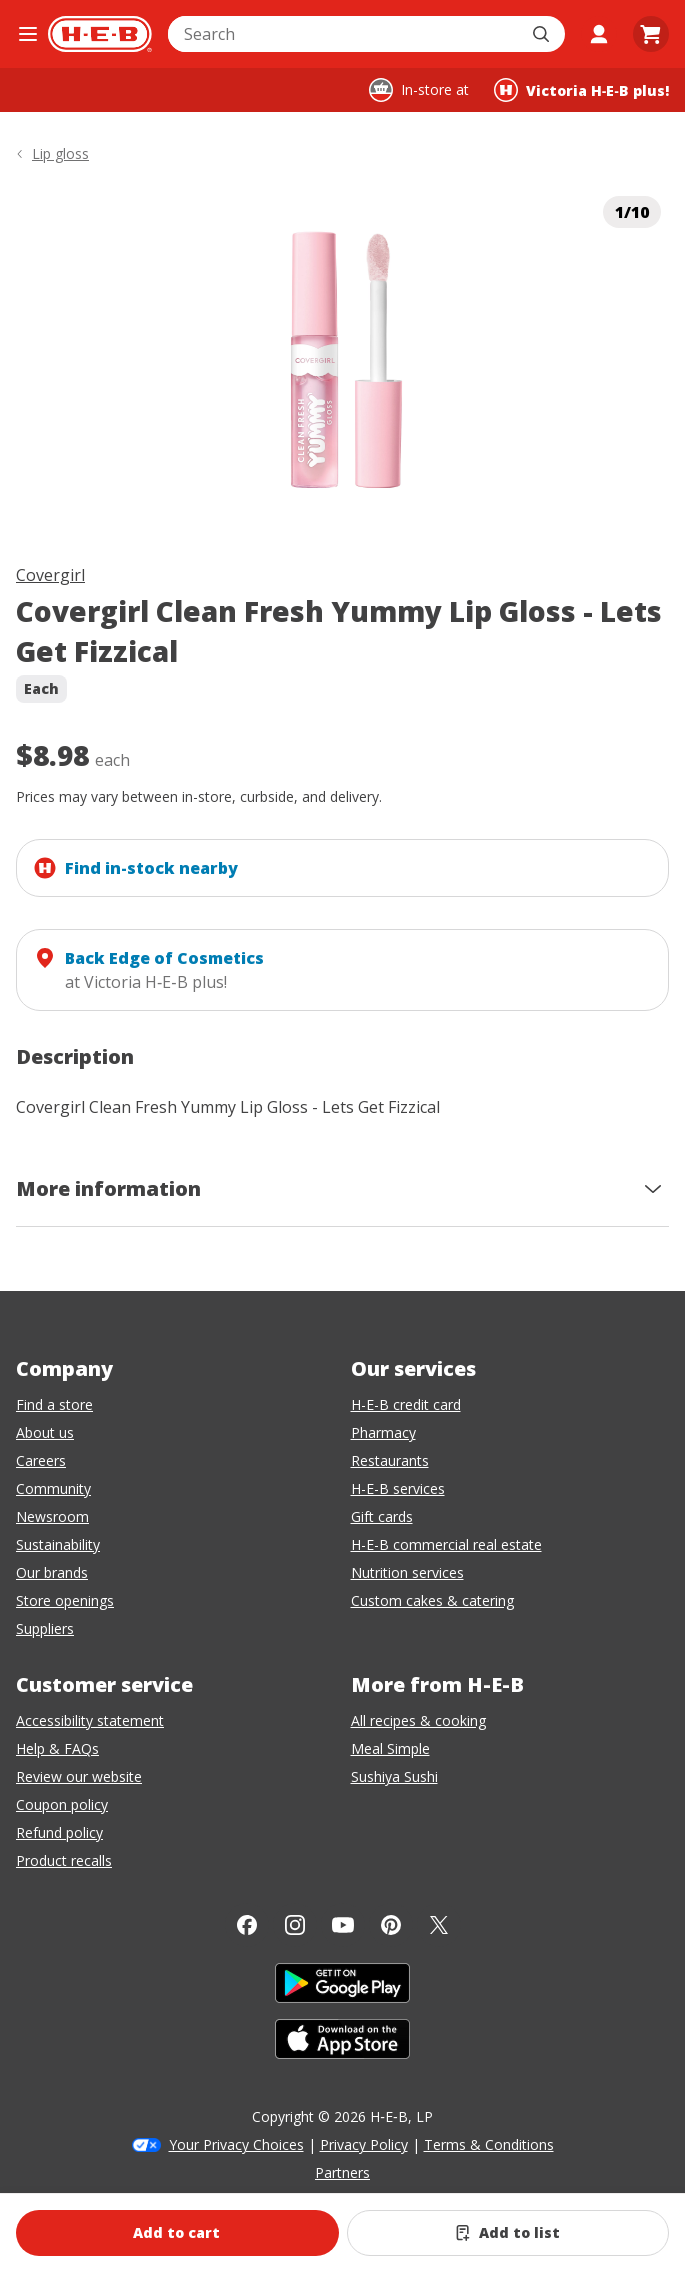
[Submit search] (543, 34)
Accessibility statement (90, 1720)
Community (53, 1488)
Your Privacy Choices (236, 2144)
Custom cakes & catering (432, 1600)
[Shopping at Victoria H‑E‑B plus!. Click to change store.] (581, 90)
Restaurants (390, 1460)
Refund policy (59, 1832)
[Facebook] (247, 1925)
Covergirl (50, 575)
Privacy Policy (364, 2144)
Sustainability (58, 1544)
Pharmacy (383, 1432)
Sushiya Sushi (394, 1776)
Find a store (54, 1404)
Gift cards (382, 1516)
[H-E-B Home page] (100, 34)
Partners (342, 2172)
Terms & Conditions (489, 2144)
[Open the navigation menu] (28, 34)
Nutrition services (407, 1572)
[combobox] (344, 34)
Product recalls (64, 1860)
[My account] (599, 34)
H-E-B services (398, 1488)
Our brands (52, 1572)
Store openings (65, 1600)
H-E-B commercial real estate (446, 1544)
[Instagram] (295, 1925)
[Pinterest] (391, 1925)
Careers (41, 1460)
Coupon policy (62, 1804)
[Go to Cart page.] (651, 34)
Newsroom (52, 1516)
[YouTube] (343, 1925)
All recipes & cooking (418, 1720)
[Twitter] (439, 1925)
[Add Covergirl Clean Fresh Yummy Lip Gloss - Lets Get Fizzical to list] (508, 2233)
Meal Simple (390, 1748)
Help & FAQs (57, 1748)
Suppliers (45, 1628)
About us (45, 1432)
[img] (342, 359)
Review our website (79, 1776)
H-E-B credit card (406, 1404)
